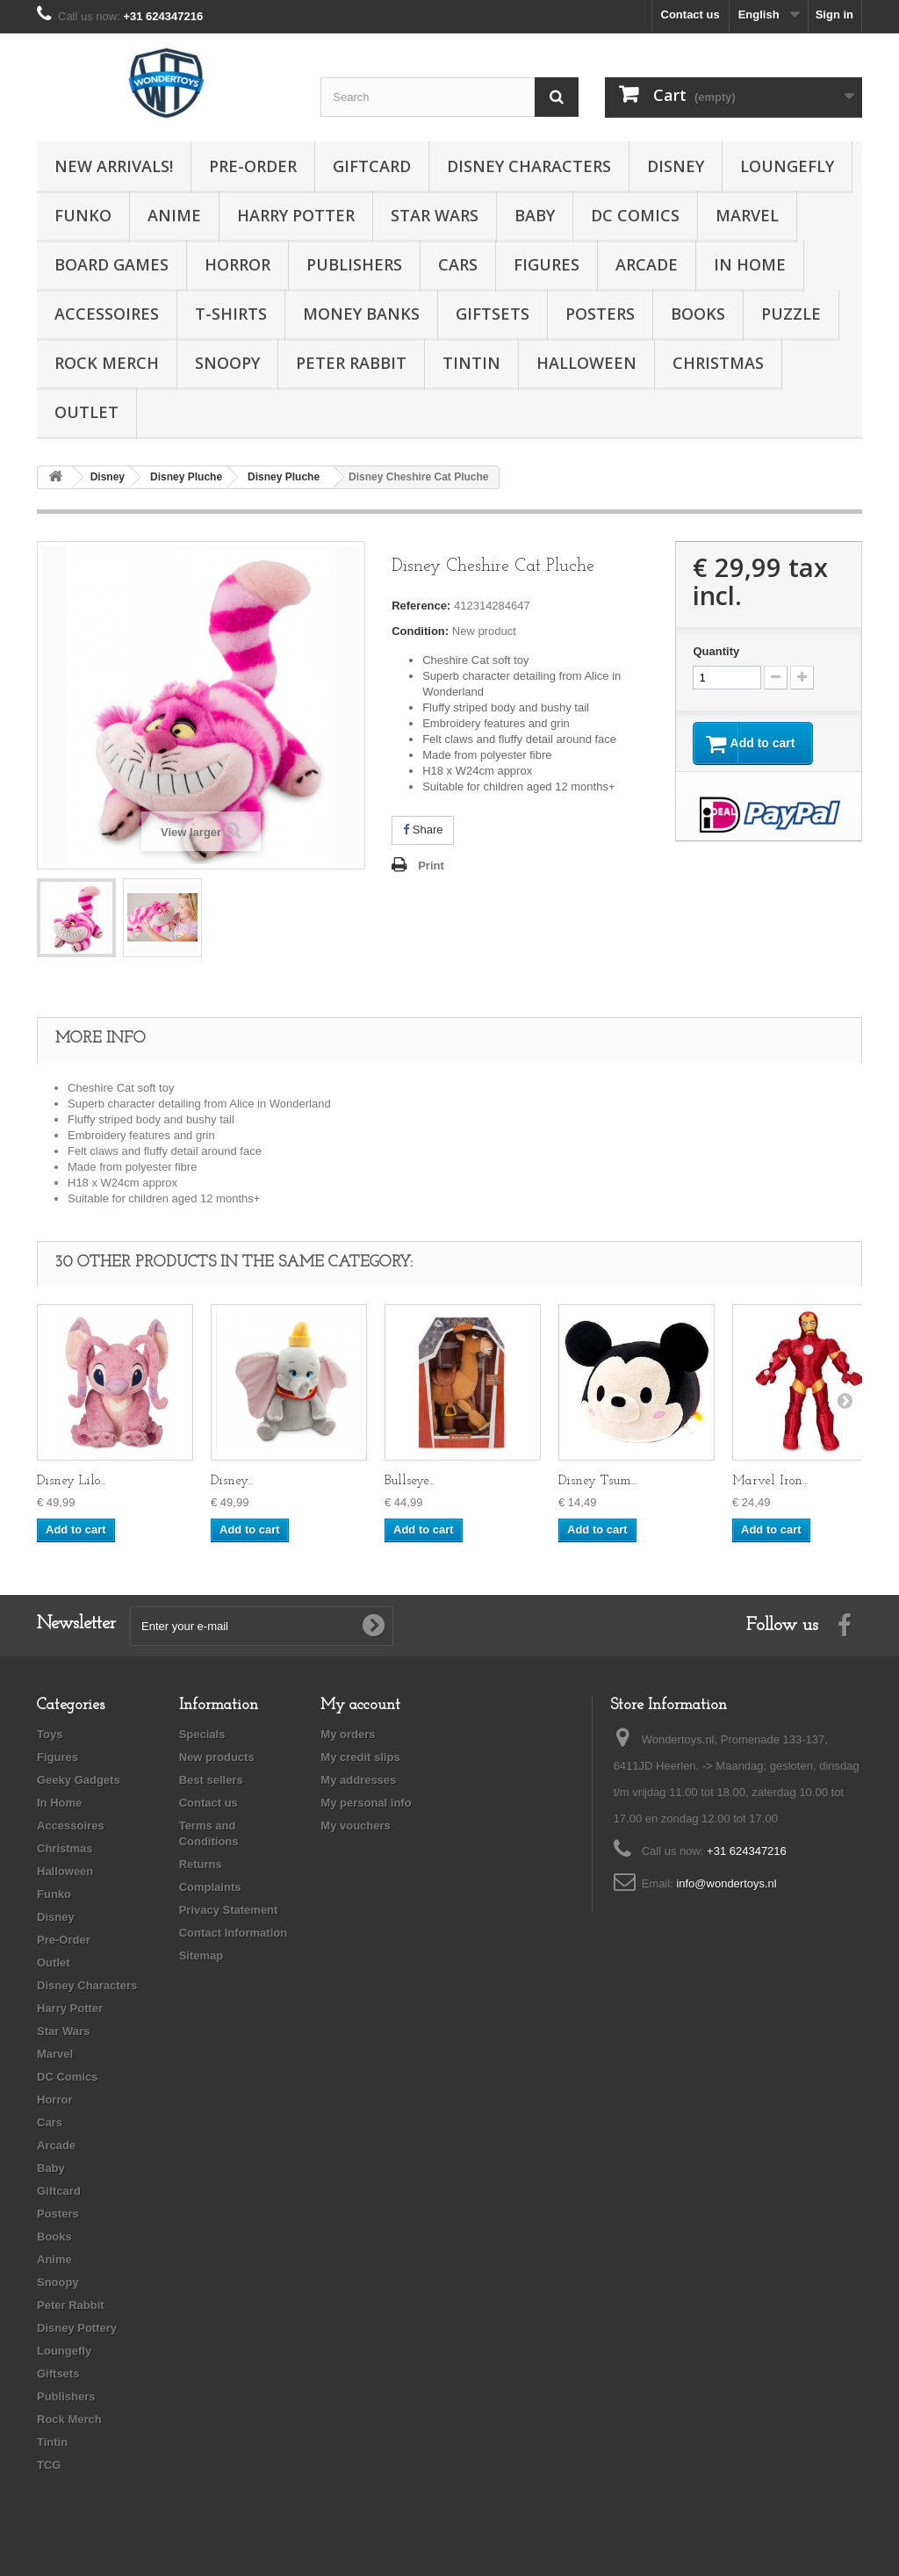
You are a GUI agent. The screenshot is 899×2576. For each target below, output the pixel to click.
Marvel (747, 215)
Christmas (718, 362)
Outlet (86, 411)
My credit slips (359, 1757)
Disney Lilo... (71, 1481)
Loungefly (787, 166)
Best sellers (211, 1779)
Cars (458, 264)
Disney (675, 166)
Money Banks (361, 313)
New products (217, 1757)
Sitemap (201, 1955)
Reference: (421, 605)
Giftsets (492, 313)
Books (698, 313)
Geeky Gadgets (78, 1779)
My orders (347, 1734)
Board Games (111, 264)
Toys (49, 1734)
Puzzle (791, 313)
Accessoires (106, 313)
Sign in (834, 14)
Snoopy (227, 362)
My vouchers (355, 1825)
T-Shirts (231, 313)
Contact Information (233, 1932)
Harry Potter (296, 215)
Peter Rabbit (351, 362)
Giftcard (372, 166)
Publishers (354, 264)
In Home (750, 264)
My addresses (358, 1779)
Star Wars (434, 215)
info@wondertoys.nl (726, 1883)
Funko (82, 215)
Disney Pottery (77, 2327)
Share (422, 829)
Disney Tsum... (597, 1481)
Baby (534, 215)
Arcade (646, 264)
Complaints (210, 1887)
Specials (202, 1734)
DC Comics (635, 215)
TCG (49, 2464)
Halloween (586, 362)
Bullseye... (409, 1481)
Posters (600, 313)
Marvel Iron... (770, 1481)
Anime (174, 215)
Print (431, 865)
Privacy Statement (228, 1909)
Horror (237, 264)
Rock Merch (106, 362)
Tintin (471, 362)
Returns (200, 1864)
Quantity (716, 651)
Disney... (232, 1481)
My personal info (365, 1802)
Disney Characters (529, 166)
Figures (546, 264)
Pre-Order (253, 166)
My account (360, 1705)
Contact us (690, 14)
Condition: (420, 631)
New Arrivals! (113, 166)
